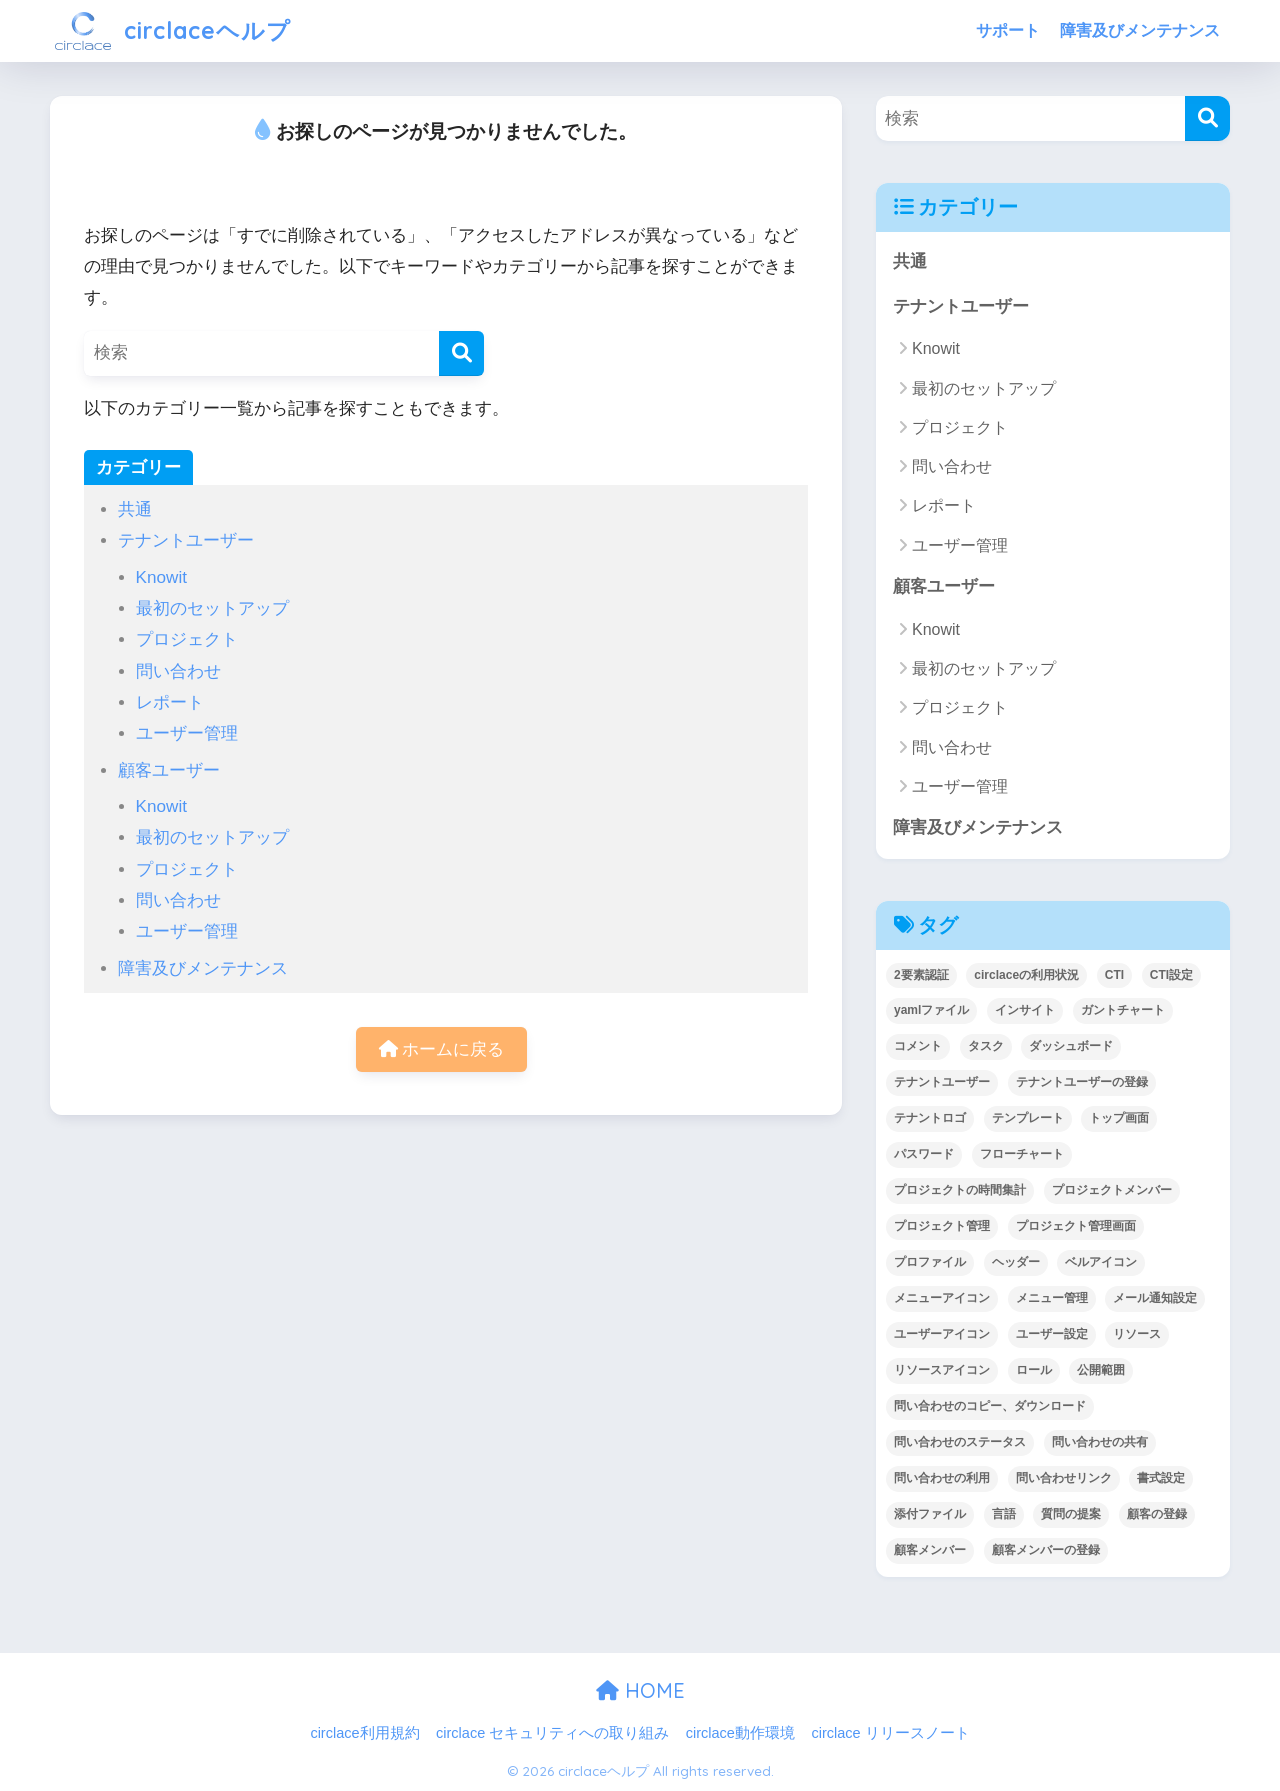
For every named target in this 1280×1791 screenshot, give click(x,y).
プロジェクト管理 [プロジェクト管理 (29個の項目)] (942, 1226)
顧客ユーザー (169, 770)
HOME (640, 1690)
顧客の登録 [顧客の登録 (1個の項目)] (1157, 1514)
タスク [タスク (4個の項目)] (986, 1046)
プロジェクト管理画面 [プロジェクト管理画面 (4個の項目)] (1076, 1226)
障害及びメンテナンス (1140, 30)
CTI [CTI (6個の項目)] (1114, 975)
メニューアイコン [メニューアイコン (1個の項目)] (942, 1298)
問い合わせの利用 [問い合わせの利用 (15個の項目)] (942, 1478)
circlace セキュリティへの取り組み (552, 1733)
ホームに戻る (442, 1049)
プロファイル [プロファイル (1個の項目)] (930, 1262)
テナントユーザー (186, 540)
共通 (135, 509)
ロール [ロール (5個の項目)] (1034, 1370)
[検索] (461, 353)
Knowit (161, 577)
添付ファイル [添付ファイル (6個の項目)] (930, 1514)
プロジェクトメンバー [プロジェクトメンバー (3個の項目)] (1112, 1190)
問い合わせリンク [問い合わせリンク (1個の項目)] (1064, 1478)
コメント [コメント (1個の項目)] (918, 1046)
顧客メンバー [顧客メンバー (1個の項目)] (930, 1550)
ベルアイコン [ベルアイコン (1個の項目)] (1101, 1262)
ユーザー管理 (187, 733)
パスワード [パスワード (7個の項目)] (924, 1154)
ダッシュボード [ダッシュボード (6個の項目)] (1071, 1046)
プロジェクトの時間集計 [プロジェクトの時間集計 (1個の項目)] (960, 1190)
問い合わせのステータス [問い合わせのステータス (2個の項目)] (960, 1442)
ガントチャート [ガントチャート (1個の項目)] (1123, 1010)
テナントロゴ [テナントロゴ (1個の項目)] (930, 1118)
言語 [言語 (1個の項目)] (1004, 1514)
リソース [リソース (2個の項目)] (1137, 1334)
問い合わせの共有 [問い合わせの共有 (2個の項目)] (1100, 1442)
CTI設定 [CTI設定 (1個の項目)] (1171, 975)
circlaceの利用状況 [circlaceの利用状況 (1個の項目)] (1026, 975)
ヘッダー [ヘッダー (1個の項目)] (1016, 1262)
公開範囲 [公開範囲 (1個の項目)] (1101, 1370)
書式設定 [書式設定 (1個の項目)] (1161, 1478)
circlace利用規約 (364, 1733)
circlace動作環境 (740, 1733)
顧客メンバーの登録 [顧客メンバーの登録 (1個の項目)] (1046, 1550)
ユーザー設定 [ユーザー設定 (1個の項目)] (1052, 1334)
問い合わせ (178, 671)
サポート (1008, 30)
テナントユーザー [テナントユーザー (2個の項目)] (942, 1082)
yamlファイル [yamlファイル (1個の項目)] (931, 1010)
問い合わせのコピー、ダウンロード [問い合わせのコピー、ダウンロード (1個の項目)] (990, 1406)
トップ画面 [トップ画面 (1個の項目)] (1119, 1118)
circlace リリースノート (890, 1733)
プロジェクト (187, 639)
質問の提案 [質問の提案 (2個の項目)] (1071, 1514)
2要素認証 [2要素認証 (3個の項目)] (921, 975)
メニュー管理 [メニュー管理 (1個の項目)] (1052, 1298)
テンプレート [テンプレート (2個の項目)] (1028, 1118)
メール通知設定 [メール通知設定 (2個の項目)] (1155, 1298)
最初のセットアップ (212, 608)
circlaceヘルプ (173, 30)
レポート (170, 702)
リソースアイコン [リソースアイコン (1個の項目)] (942, 1370)
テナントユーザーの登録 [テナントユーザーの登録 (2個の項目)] (1082, 1082)
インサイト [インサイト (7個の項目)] (1025, 1010)
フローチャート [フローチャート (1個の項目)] (1022, 1154)
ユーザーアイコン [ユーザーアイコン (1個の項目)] (942, 1334)
